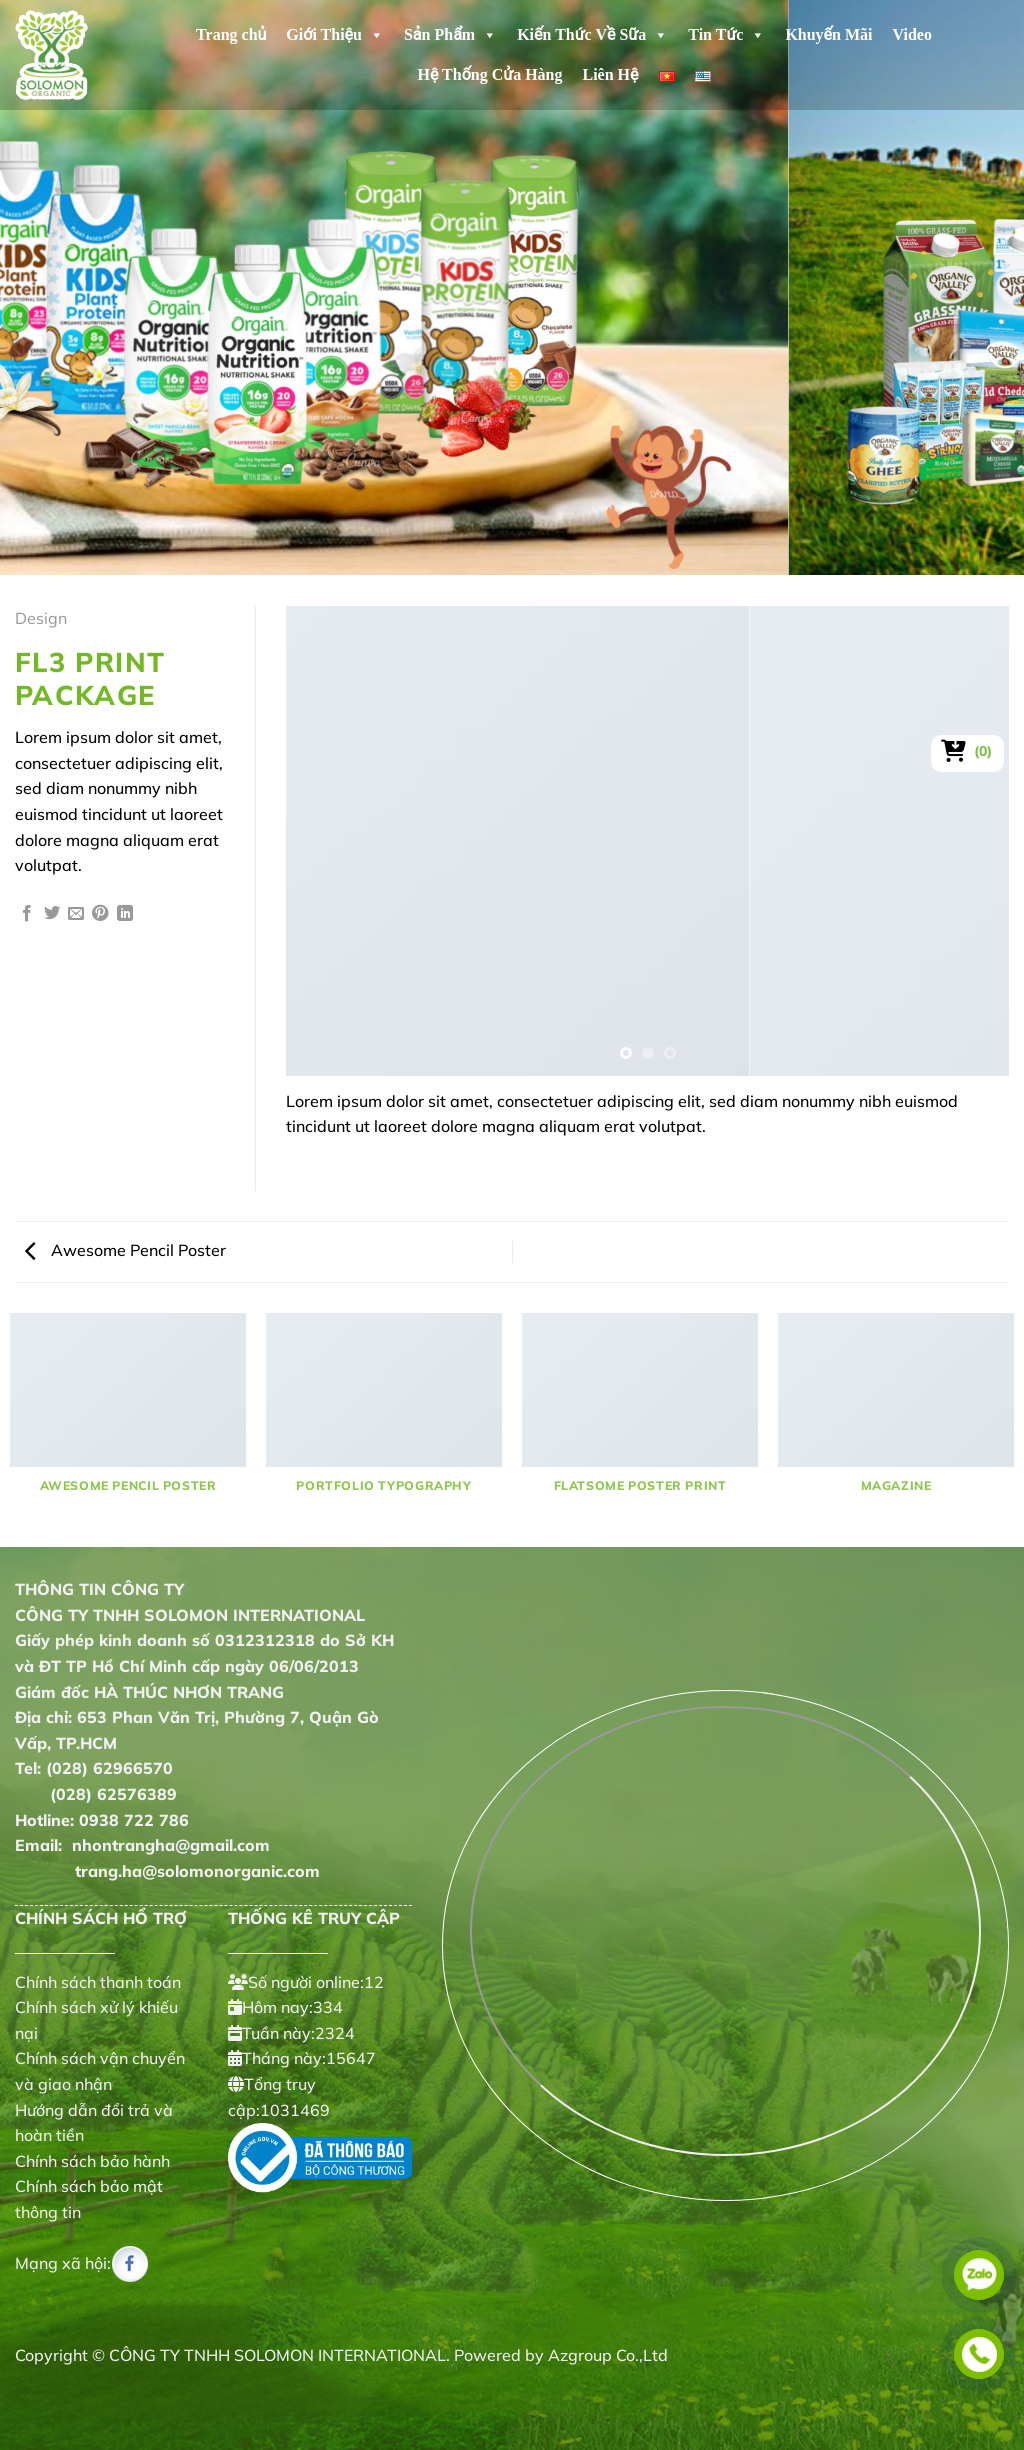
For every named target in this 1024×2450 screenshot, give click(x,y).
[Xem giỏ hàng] (967, 751)
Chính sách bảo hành (92, 2161)
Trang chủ (231, 34)
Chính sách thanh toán (98, 1982)
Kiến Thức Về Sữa (592, 35)
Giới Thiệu (335, 35)
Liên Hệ (610, 74)
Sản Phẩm (450, 35)
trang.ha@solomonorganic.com (167, 1871)
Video (912, 34)
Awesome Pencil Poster (125, 1250)
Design (41, 618)
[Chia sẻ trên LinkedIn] (125, 914)
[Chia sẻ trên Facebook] (27, 914)
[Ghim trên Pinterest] (100, 914)
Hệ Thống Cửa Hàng (489, 74)
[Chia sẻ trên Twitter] (52, 914)
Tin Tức (726, 35)
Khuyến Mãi (828, 34)
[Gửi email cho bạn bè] (76, 914)
